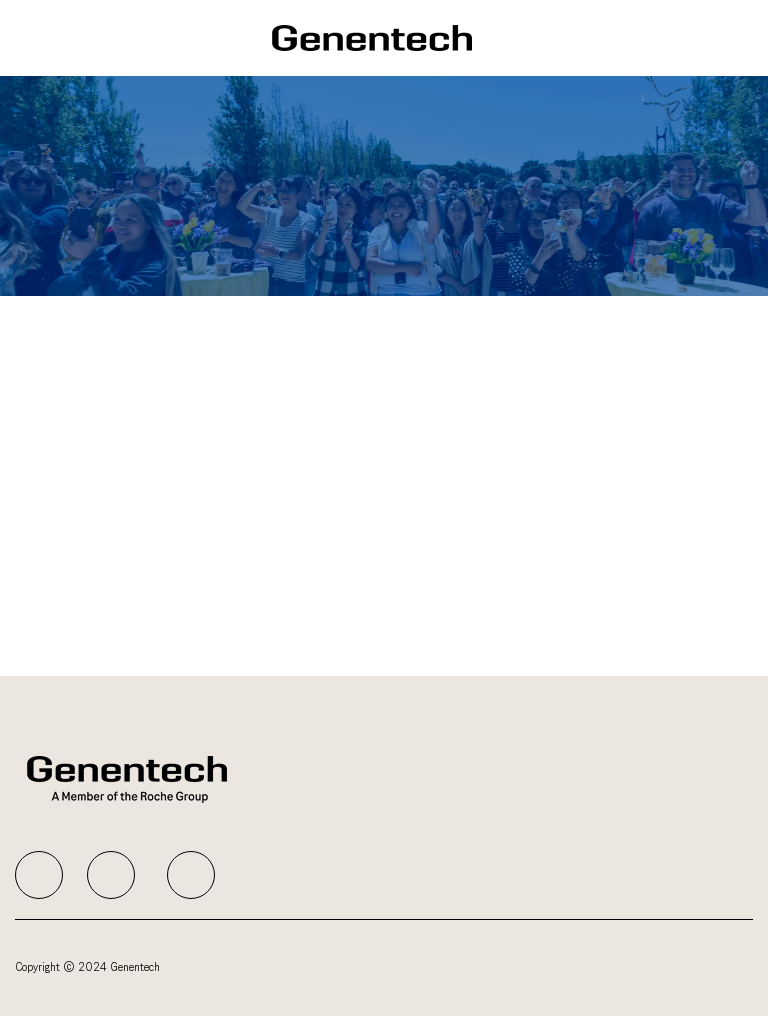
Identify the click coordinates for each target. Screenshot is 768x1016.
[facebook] (39, 875)
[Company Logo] (372, 37)
